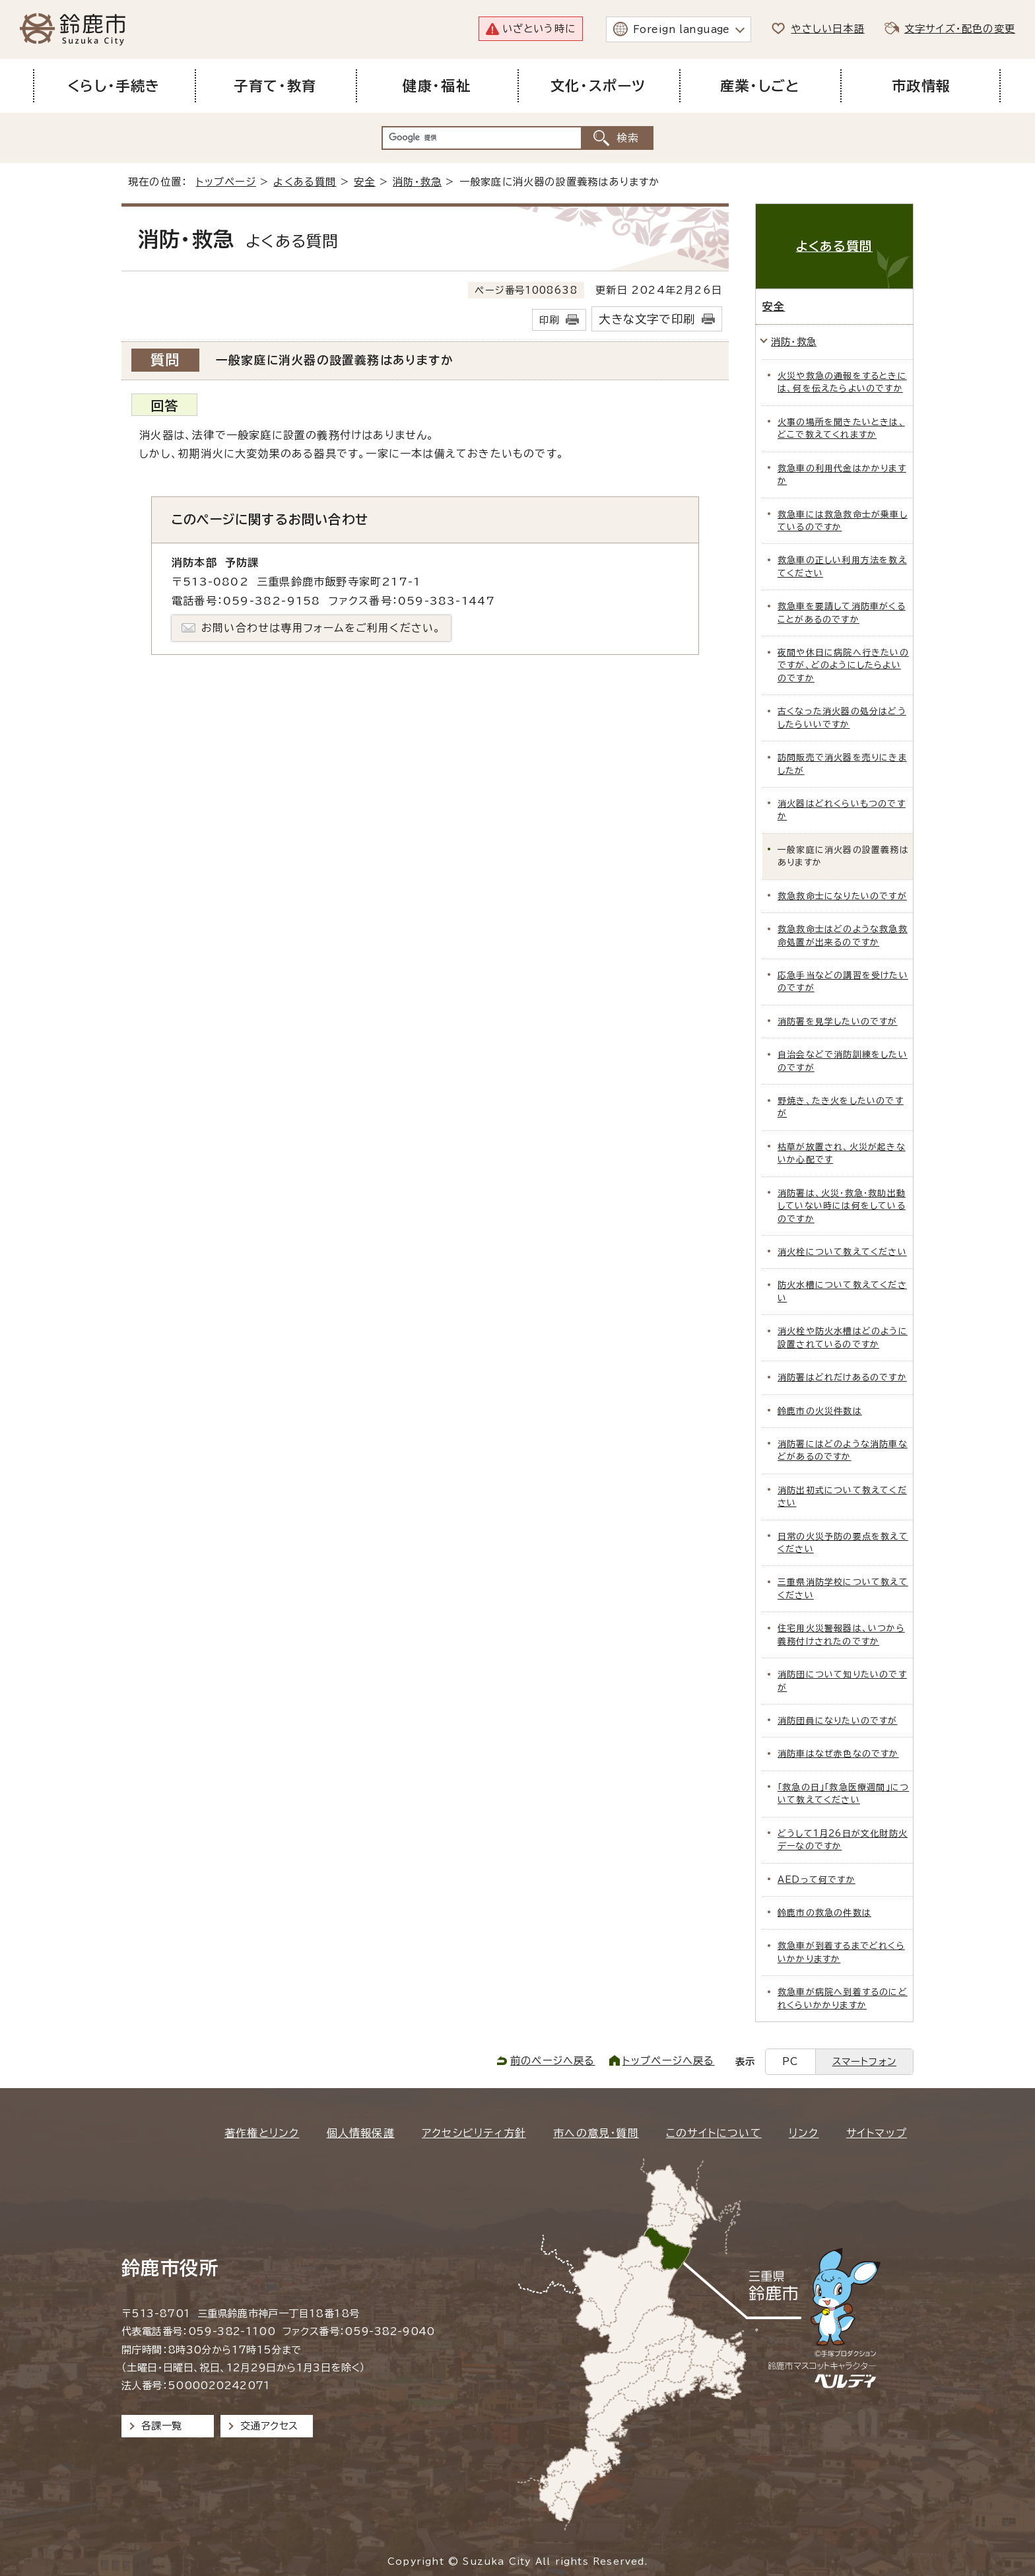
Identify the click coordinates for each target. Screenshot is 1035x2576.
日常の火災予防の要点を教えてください (843, 1542)
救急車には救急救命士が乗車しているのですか (843, 520)
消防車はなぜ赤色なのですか (838, 1753)
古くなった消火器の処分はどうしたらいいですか (842, 717)
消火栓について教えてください (842, 1252)
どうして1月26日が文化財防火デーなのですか (843, 1839)
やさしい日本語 (827, 29)
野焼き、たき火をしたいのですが (841, 1107)
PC (790, 2061)
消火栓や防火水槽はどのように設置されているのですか (843, 1337)
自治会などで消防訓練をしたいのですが (843, 1060)
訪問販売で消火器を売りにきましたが (842, 763)
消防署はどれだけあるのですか (842, 1377)
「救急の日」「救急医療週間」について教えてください (843, 1793)
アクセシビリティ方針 (474, 2133)
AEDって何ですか (816, 1880)
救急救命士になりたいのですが (842, 896)
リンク (804, 2133)
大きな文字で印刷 (647, 319)
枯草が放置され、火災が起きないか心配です (842, 1153)
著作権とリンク (261, 2133)
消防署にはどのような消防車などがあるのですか (843, 1450)
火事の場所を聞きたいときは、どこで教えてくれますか (841, 428)
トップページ (226, 182)
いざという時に (539, 29)
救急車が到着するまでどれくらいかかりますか (841, 1952)
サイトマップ (876, 2133)
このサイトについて (714, 2133)
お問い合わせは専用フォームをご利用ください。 (321, 628)
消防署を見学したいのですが (838, 1021)
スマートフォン (864, 2061)
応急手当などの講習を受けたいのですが (843, 981)
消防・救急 (417, 182)
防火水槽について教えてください (842, 1291)
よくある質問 (304, 182)
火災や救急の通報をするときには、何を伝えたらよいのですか (842, 382)
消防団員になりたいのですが (838, 1720)
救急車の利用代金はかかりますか (842, 474)
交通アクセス (269, 2426)
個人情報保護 (361, 2133)
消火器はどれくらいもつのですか (842, 810)
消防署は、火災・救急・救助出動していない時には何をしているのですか (842, 1206)
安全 (364, 182)
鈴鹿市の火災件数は (820, 1411)
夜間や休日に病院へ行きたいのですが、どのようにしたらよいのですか (843, 665)
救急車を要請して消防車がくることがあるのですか (842, 612)
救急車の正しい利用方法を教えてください (842, 566)
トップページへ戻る (668, 2061)
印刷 (549, 320)
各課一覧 (161, 2426)
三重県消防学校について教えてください (843, 1588)
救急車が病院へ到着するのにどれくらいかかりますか (843, 1998)
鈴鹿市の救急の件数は (824, 1913)
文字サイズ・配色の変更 (959, 29)
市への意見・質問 (596, 2133)
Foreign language (681, 29)
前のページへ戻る (552, 2061)
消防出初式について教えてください (842, 1496)
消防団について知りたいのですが (842, 1680)
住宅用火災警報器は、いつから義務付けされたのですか (841, 1634)
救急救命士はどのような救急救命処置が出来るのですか (843, 935)
